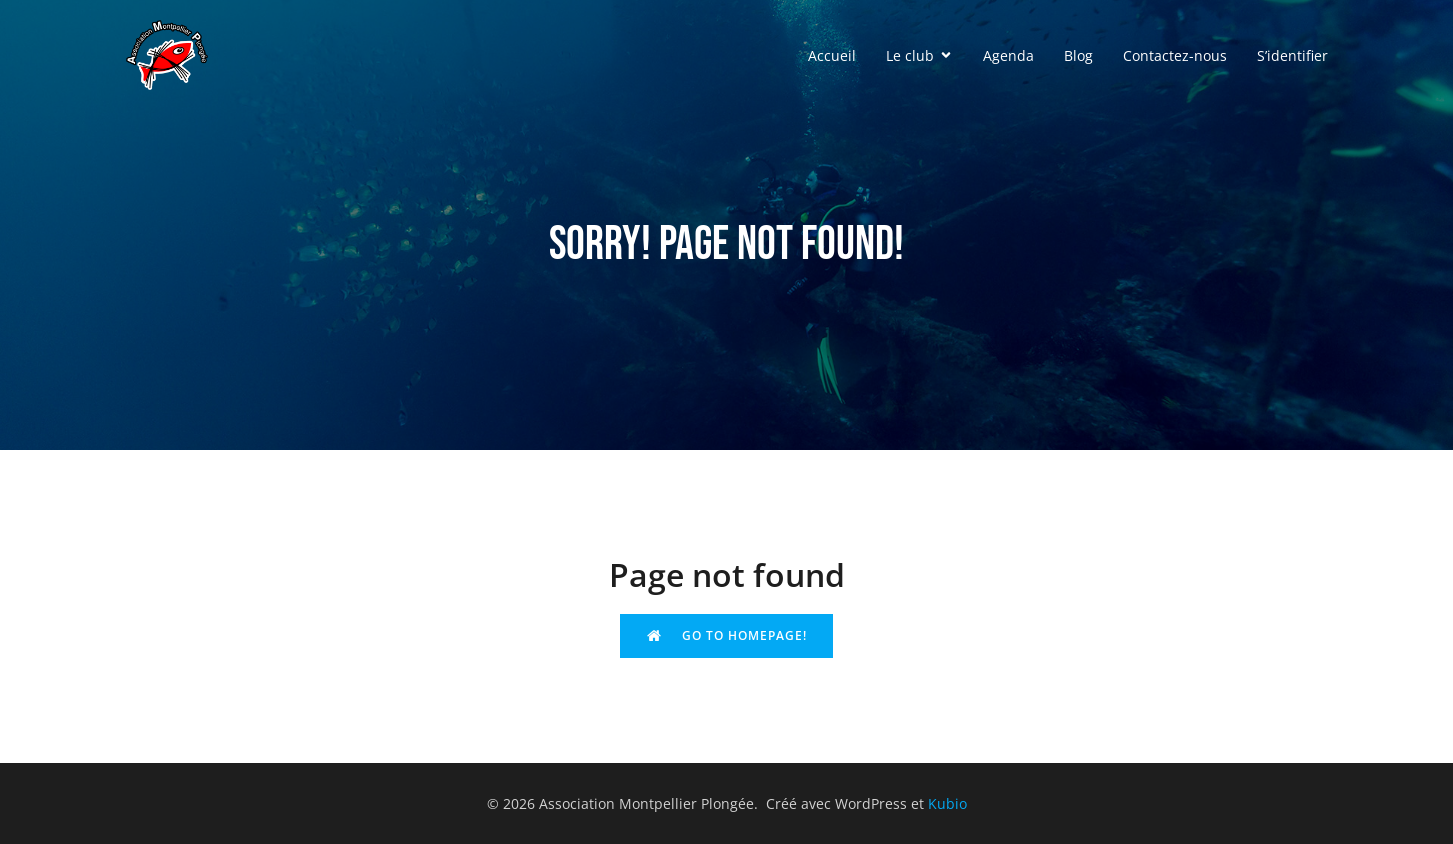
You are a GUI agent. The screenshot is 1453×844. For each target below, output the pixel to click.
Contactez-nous (1175, 55)
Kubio (947, 803)
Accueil (832, 55)
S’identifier (1292, 55)
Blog (1078, 55)
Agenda (1008, 55)
